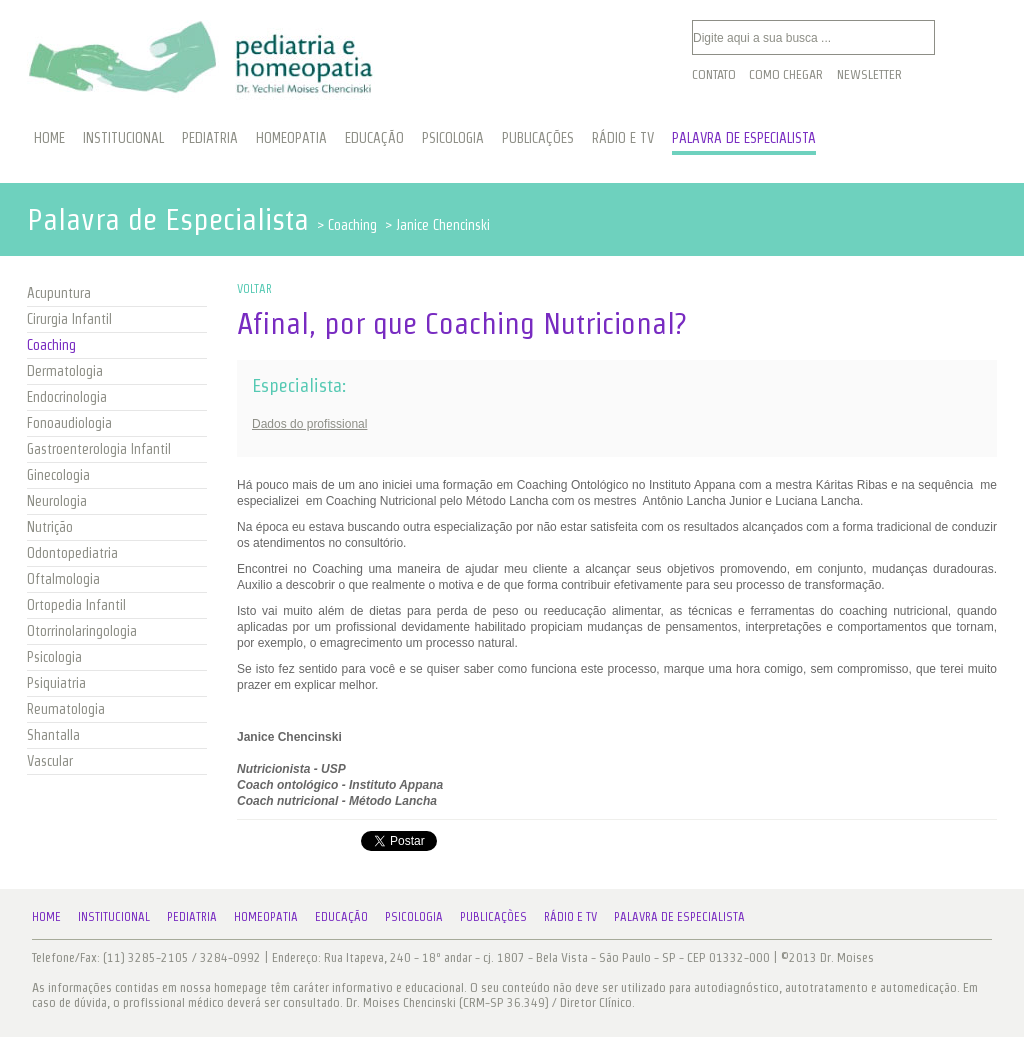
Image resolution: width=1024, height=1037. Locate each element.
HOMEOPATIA (291, 138)
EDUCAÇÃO (374, 138)
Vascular (50, 761)
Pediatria (192, 916)
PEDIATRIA (210, 138)
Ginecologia (58, 475)
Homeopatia (266, 916)
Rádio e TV (570, 916)
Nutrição (50, 527)
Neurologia (57, 501)
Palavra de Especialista (679, 916)
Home (46, 916)
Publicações (493, 916)
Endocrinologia (67, 397)
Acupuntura (59, 293)
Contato (714, 74)
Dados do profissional (309, 424)
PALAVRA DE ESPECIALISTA (744, 138)
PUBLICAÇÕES (538, 138)
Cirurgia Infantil (69, 319)
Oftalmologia (63, 579)
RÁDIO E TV (623, 138)
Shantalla (53, 735)
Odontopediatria (72, 553)
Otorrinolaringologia (82, 631)
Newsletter (869, 74)
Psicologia (54, 657)
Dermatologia (65, 371)
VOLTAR (254, 288)
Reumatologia (66, 709)
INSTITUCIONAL (123, 138)
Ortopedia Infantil (76, 605)
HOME (49, 138)
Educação (341, 916)
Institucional (114, 916)
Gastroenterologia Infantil (99, 449)
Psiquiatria (56, 683)
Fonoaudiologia (69, 423)
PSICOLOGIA (453, 138)
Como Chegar (786, 74)
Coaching (51, 345)
